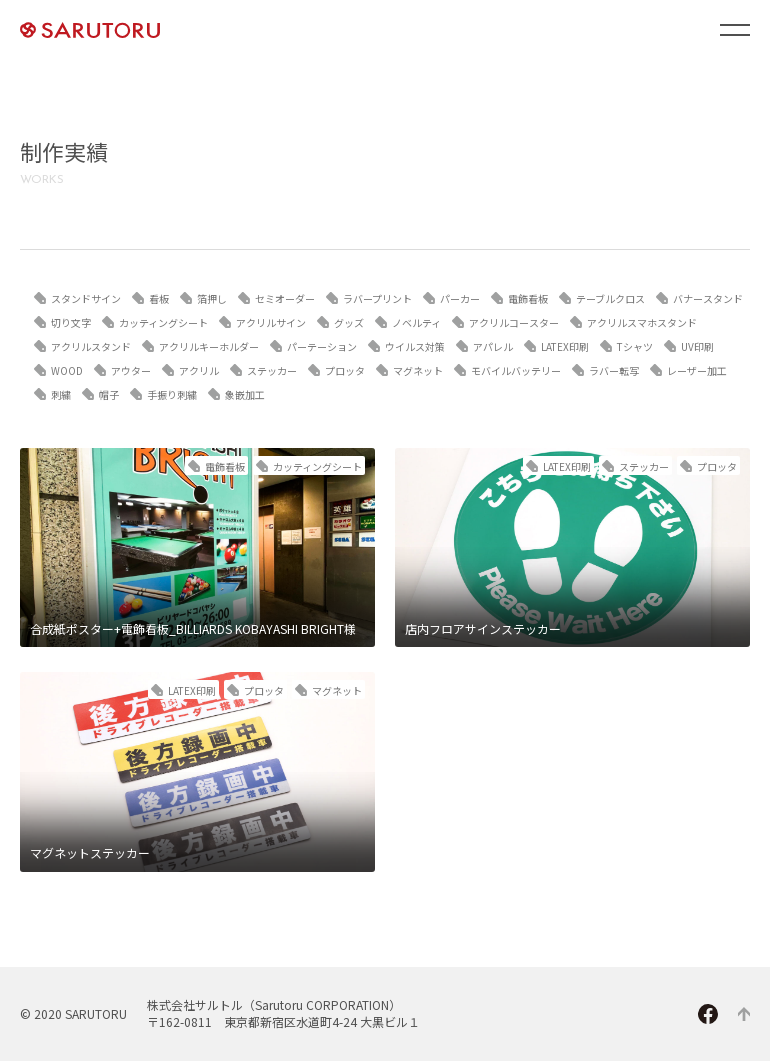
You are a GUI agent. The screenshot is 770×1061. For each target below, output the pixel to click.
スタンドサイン (86, 298)
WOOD (67, 370)
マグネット (418, 370)
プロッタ (345, 370)
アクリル (199, 370)
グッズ (349, 322)
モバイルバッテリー (516, 370)
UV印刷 (697, 346)
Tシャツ (635, 346)
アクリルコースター (514, 322)
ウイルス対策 (415, 346)
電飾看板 (528, 298)
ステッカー (272, 370)
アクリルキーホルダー (209, 346)
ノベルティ (416, 322)
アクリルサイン (271, 322)
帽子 (109, 394)
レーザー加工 (697, 370)
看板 (159, 298)
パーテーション (322, 346)
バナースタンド (708, 298)
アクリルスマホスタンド (642, 322)
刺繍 (61, 394)
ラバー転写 (614, 370)
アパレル (493, 346)
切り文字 (71, 322)
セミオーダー (285, 298)
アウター (131, 370)
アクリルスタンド (91, 346)
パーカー (460, 298)
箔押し (212, 298)
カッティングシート (163, 322)
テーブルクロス (610, 298)
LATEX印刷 (565, 346)
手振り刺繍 (172, 394)
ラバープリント (377, 298)
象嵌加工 (245, 394)
